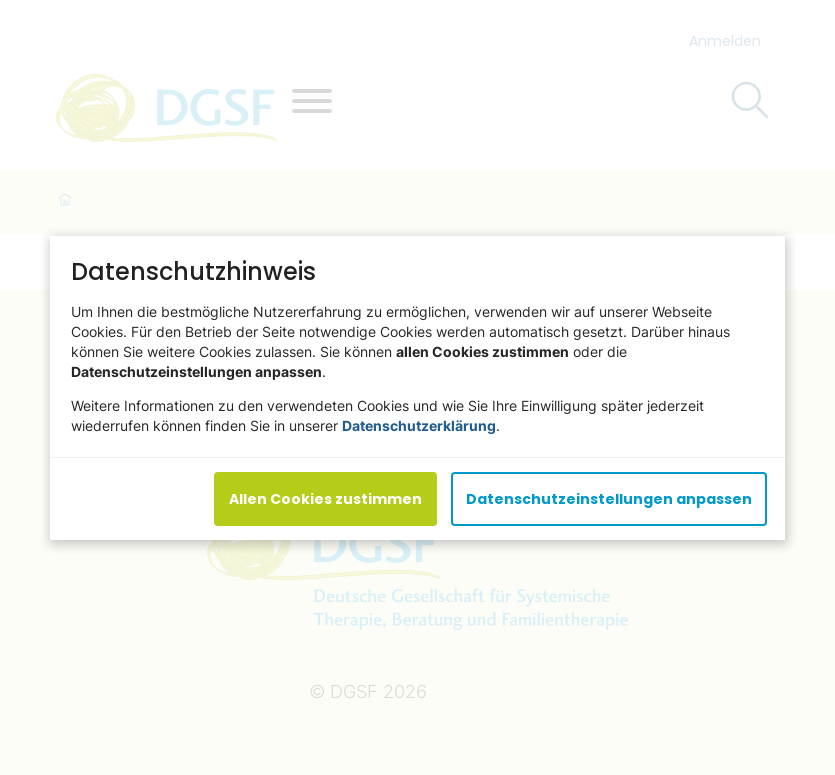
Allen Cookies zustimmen (325, 498)
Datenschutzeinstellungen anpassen (609, 498)
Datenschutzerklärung (419, 424)
